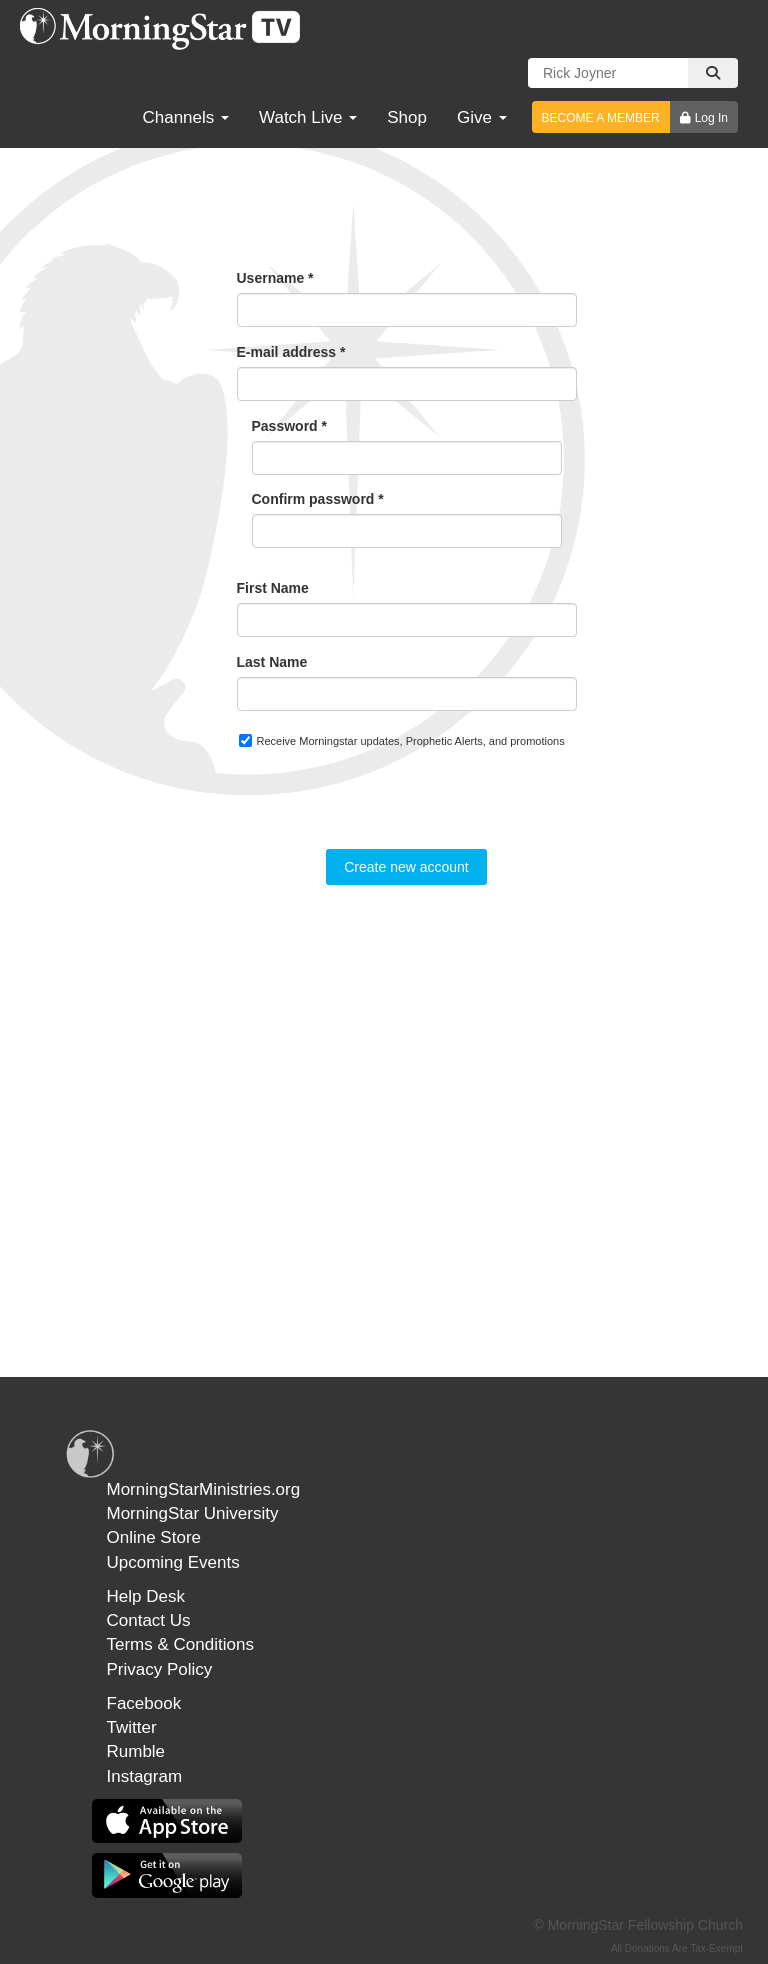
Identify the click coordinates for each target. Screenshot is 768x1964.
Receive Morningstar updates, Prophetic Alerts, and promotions (402, 740)
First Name (273, 588)
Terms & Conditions (180, 1644)
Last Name (272, 662)
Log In (711, 118)
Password (289, 426)
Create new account (406, 867)
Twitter (132, 1727)
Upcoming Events (173, 1562)
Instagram (145, 1776)
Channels (185, 117)
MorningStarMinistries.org (204, 1489)
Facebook (144, 1703)
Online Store (154, 1537)
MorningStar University (193, 1513)
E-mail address (291, 352)
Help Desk (146, 1596)
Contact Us (149, 1620)
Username (275, 278)
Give (482, 117)
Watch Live (308, 117)
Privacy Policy (160, 1669)
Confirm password (318, 499)
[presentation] (389, 810)
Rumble (136, 1751)
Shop (407, 117)
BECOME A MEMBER (601, 118)
